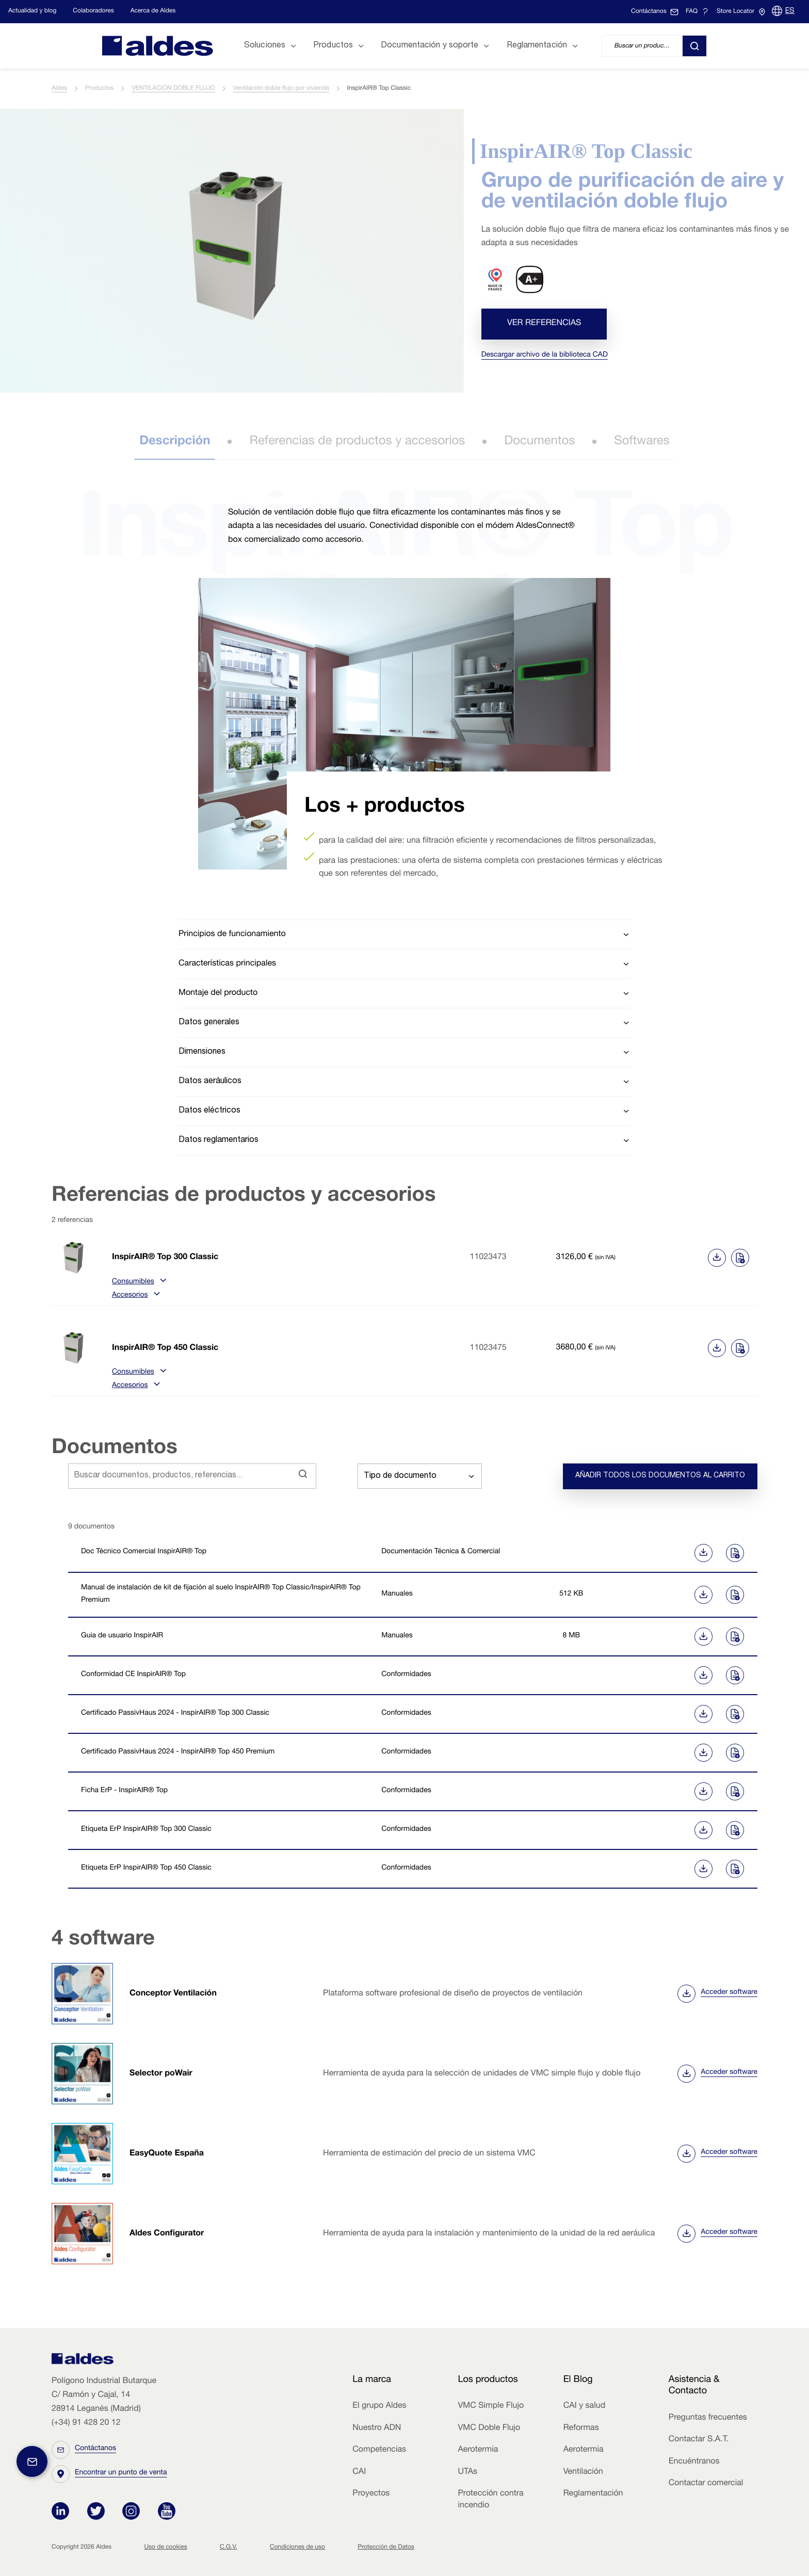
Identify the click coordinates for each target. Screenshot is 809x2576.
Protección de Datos (386, 2548)
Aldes (59, 89)
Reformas (581, 2428)
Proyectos (371, 2494)
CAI (359, 2472)
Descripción (174, 442)
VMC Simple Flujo (491, 2406)
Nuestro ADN (376, 2428)
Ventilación (583, 2472)
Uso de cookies (165, 2548)
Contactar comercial (706, 2484)
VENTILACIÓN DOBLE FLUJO (173, 89)
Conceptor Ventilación (173, 1994)
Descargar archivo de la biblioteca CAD (544, 355)
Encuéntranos (694, 2462)
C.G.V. (228, 2548)
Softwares (642, 442)
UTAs (467, 2472)
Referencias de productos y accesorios (357, 442)
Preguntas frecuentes (708, 2418)
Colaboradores (93, 11)
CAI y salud (584, 2406)
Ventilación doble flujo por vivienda (281, 89)
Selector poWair (161, 2074)
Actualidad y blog (32, 11)
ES (790, 11)
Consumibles (138, 1282)
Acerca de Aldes (153, 11)
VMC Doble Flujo (489, 2428)
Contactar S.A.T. (699, 2440)
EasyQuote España (167, 2154)
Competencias (379, 2450)
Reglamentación (593, 2494)
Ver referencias (544, 324)
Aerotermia (478, 2450)
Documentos (539, 442)
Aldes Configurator (167, 2234)
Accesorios (134, 1295)
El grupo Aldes (379, 2406)
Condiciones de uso (297, 2548)
